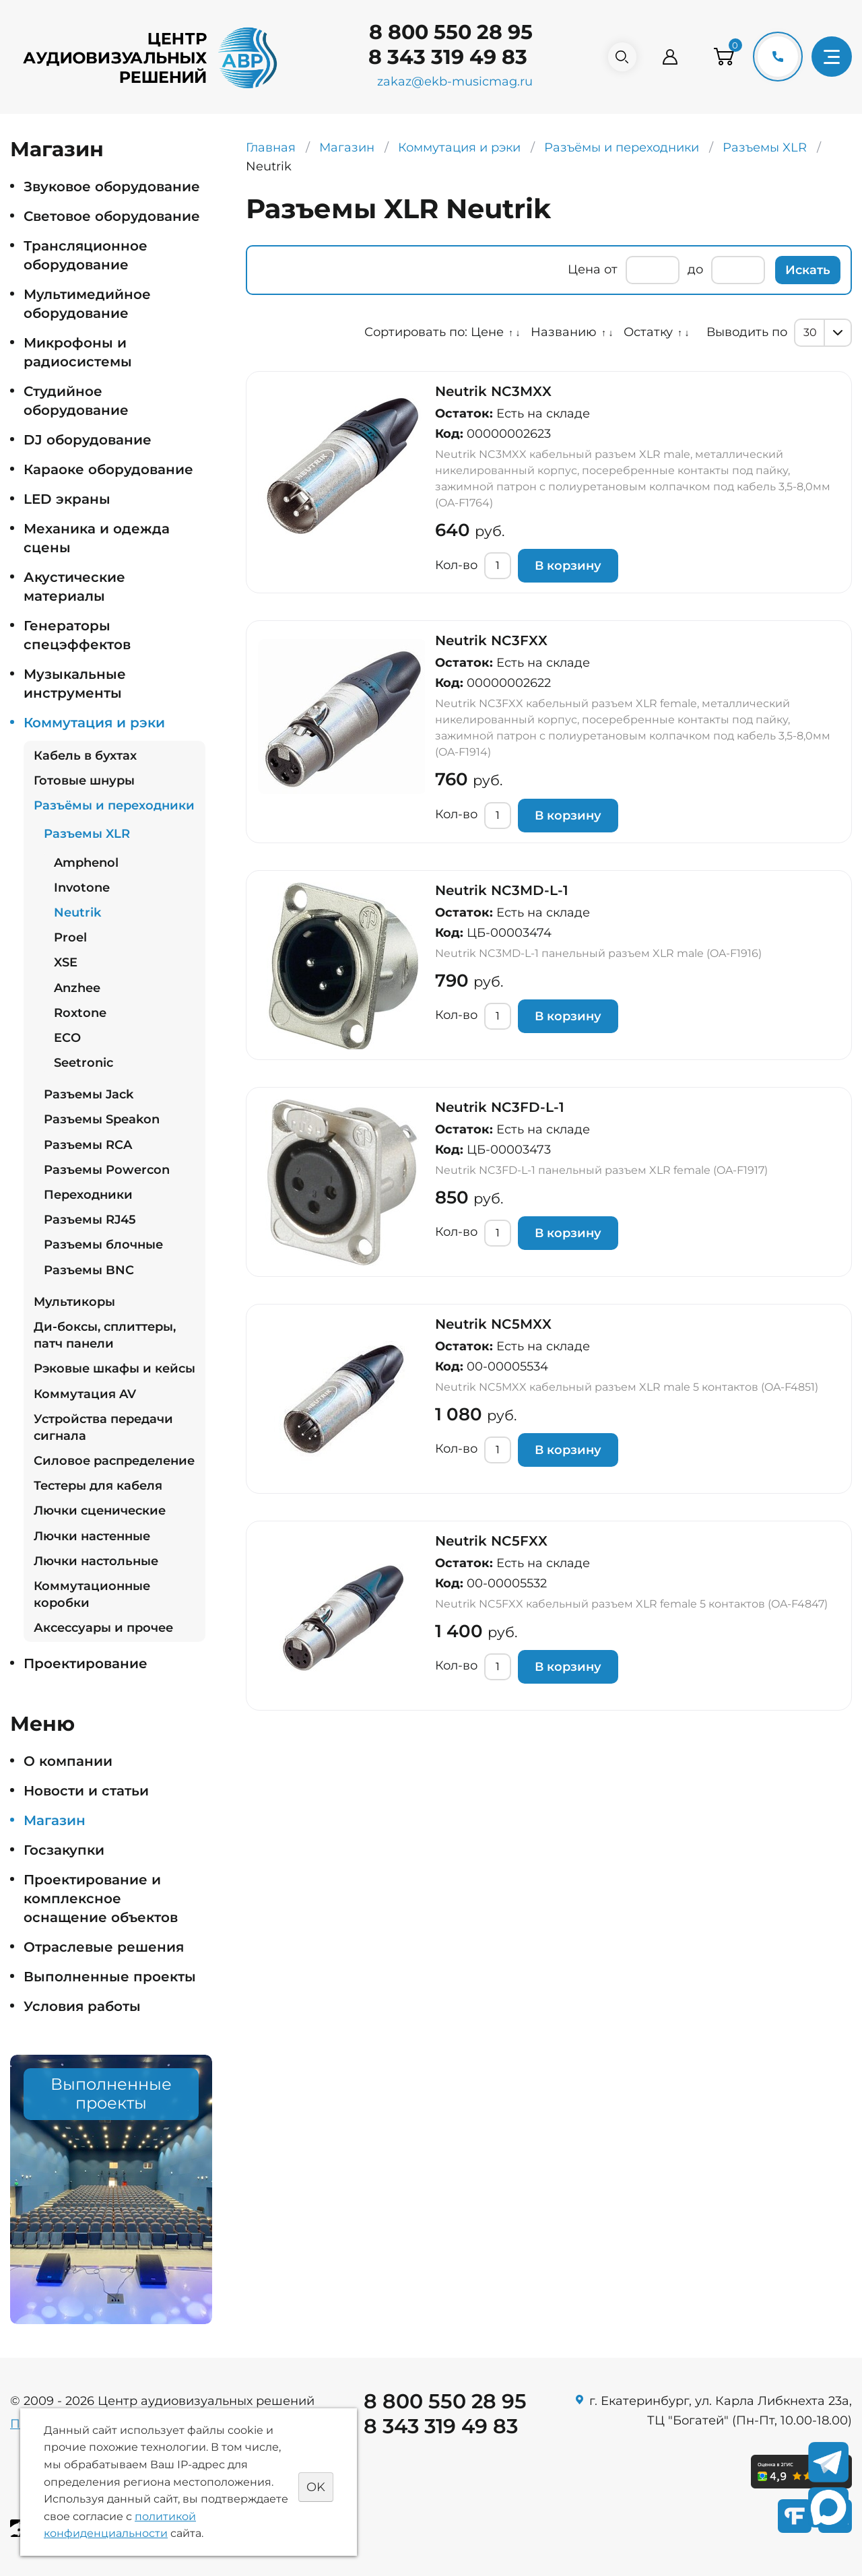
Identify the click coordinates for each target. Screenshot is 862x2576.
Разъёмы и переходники (114, 805)
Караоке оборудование (108, 469)
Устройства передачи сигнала (103, 1427)
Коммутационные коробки (92, 1594)
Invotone (82, 887)
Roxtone (80, 1012)
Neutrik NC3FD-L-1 (499, 1107)
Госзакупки (64, 1850)
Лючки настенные (92, 1536)
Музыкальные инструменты (75, 683)
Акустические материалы (74, 586)
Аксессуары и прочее (103, 1627)
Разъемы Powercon (107, 1169)
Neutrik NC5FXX (491, 1541)
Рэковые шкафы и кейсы (114, 1368)
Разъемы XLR (87, 833)
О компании (68, 1761)
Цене (487, 332)
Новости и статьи (86, 1791)
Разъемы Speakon (102, 1119)
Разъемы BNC (89, 1270)
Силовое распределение (114, 1460)
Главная (271, 147)
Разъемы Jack (88, 1094)
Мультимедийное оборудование (87, 303)
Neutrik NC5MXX (493, 1324)
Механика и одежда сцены (97, 538)
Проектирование (85, 1663)
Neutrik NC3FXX (491, 640)
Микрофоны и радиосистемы (78, 352)
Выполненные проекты (110, 1977)
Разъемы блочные (103, 1244)
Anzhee (77, 988)
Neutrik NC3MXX (493, 391)
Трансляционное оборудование (85, 255)
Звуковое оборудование (112, 186)
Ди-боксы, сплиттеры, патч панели (105, 1335)
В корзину (568, 565)
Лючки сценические (100, 1510)
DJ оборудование (88, 440)
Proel (70, 937)
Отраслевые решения (104, 1947)
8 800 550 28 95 (445, 32)
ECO (67, 1037)
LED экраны (67, 499)
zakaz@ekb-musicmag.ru (449, 81)
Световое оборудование (112, 216)
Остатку (648, 332)
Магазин (55, 1820)
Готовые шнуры (84, 780)
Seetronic (83, 1062)
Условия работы (82, 2006)
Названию (564, 332)
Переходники (88, 1194)
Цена (584, 269)
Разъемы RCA (88, 1144)
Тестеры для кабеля (98, 1485)
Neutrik (77, 912)
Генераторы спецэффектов (77, 635)
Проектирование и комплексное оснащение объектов (101, 1898)
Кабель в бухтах (85, 755)
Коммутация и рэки (94, 723)
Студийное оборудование (76, 400)
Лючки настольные (96, 1561)
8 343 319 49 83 (441, 56)
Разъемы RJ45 (90, 1219)
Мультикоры (74, 1301)
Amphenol (86, 862)
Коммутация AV (85, 1394)
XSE (65, 962)
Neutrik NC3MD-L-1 (501, 890)
